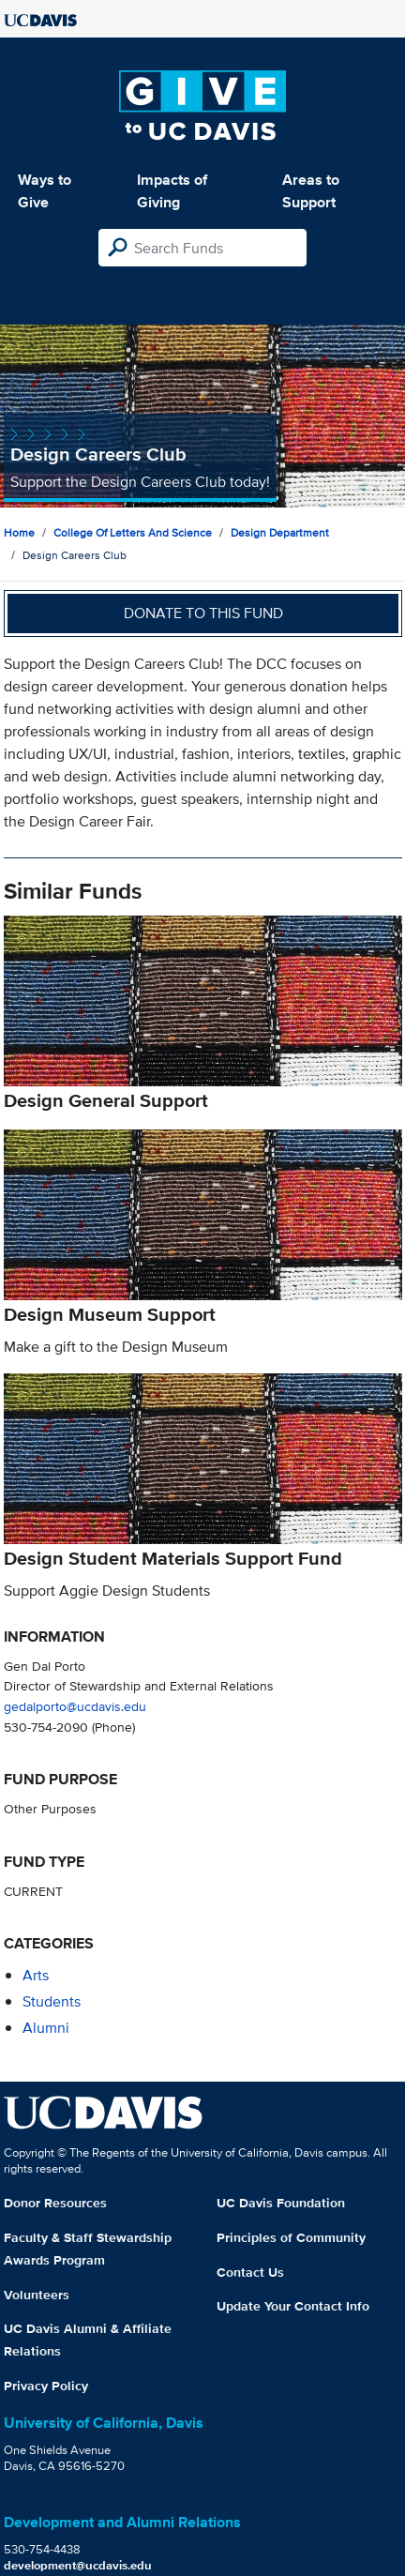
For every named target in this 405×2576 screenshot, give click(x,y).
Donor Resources (55, 2202)
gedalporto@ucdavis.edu (75, 1706)
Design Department (280, 532)
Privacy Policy (46, 2385)
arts (35, 1975)
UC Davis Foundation (281, 2202)
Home (19, 532)
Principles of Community (291, 2237)
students (51, 2001)
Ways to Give (44, 191)
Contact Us (250, 2272)
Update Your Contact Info (293, 2305)
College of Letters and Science (132, 532)
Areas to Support (310, 191)
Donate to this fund (203, 613)
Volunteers (36, 2294)
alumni (45, 2027)
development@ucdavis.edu (78, 2565)
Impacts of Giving (172, 191)
